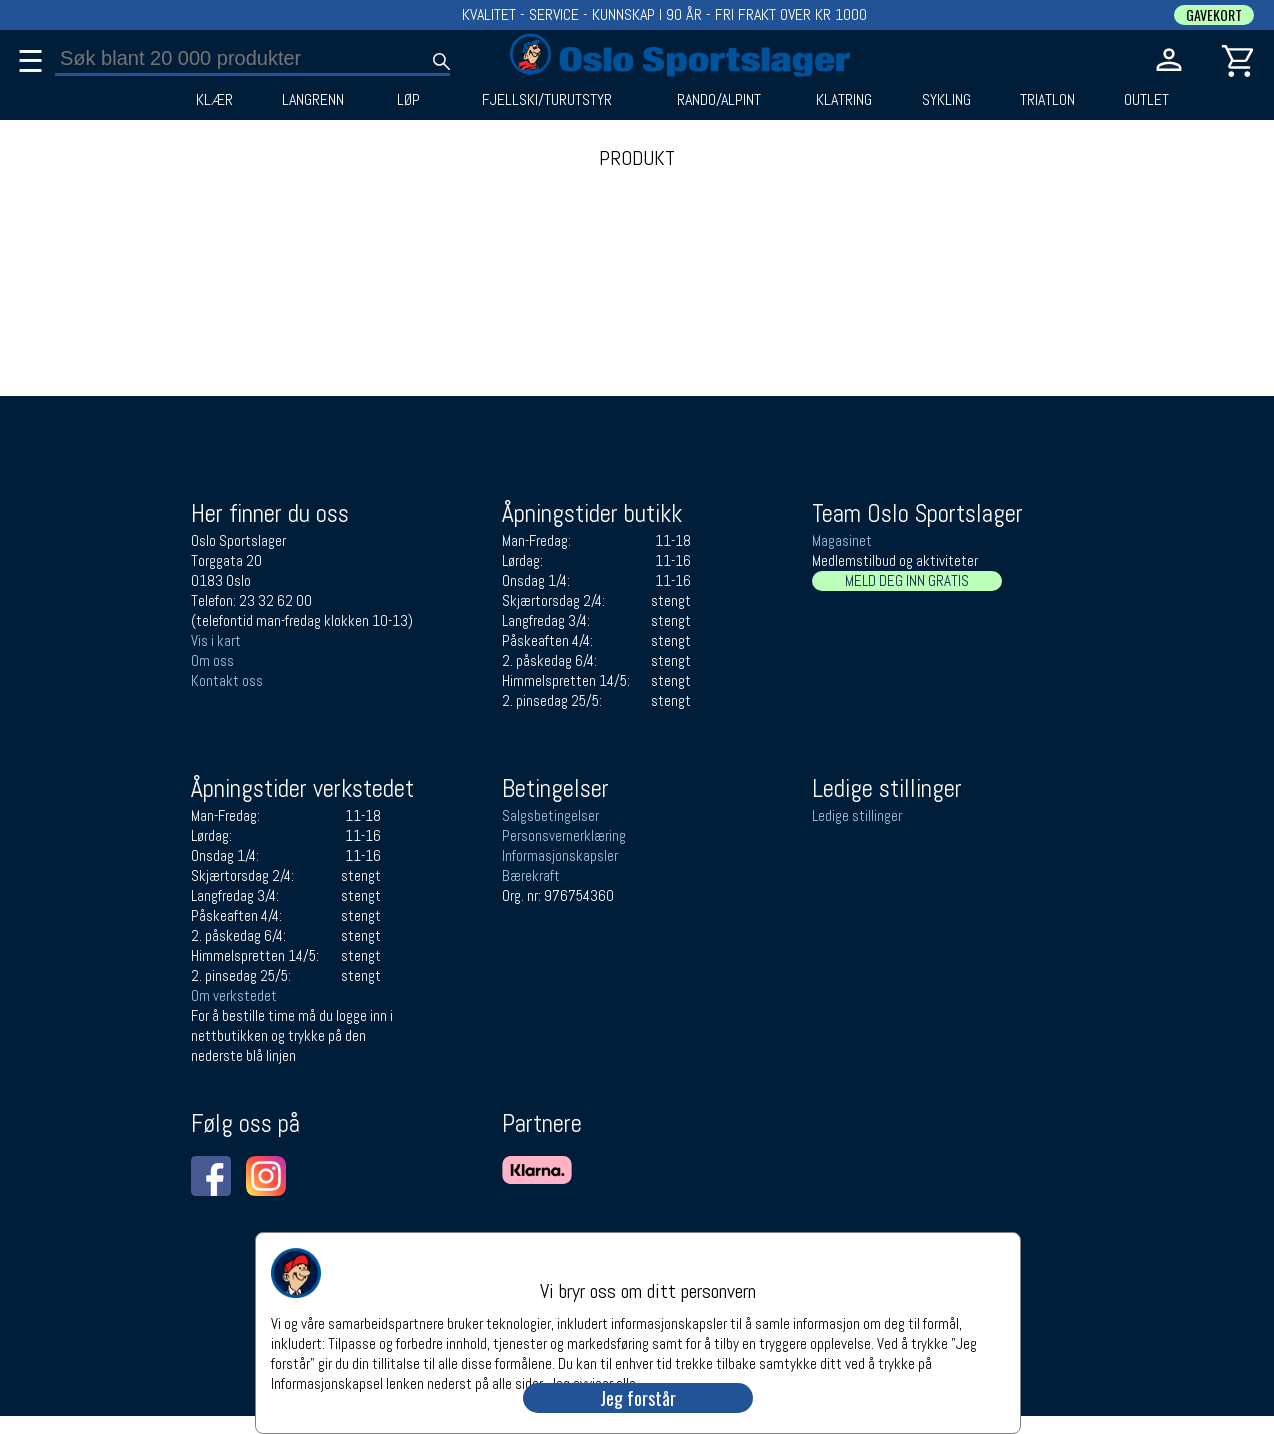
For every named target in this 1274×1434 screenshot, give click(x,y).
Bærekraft (531, 875)
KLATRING (844, 100)
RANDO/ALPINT (719, 100)
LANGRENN (313, 100)
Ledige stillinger (857, 815)
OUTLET (1146, 100)
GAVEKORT (1214, 15)
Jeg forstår (638, 1398)
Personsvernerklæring (564, 835)
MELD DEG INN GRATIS (907, 580)
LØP (408, 100)
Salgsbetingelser (550, 815)
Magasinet (842, 540)
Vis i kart (216, 640)
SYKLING (946, 100)
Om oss (212, 660)
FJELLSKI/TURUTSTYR (547, 100)
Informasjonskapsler (560, 855)
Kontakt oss (227, 680)
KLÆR (214, 100)
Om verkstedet (234, 995)
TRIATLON (1047, 100)
